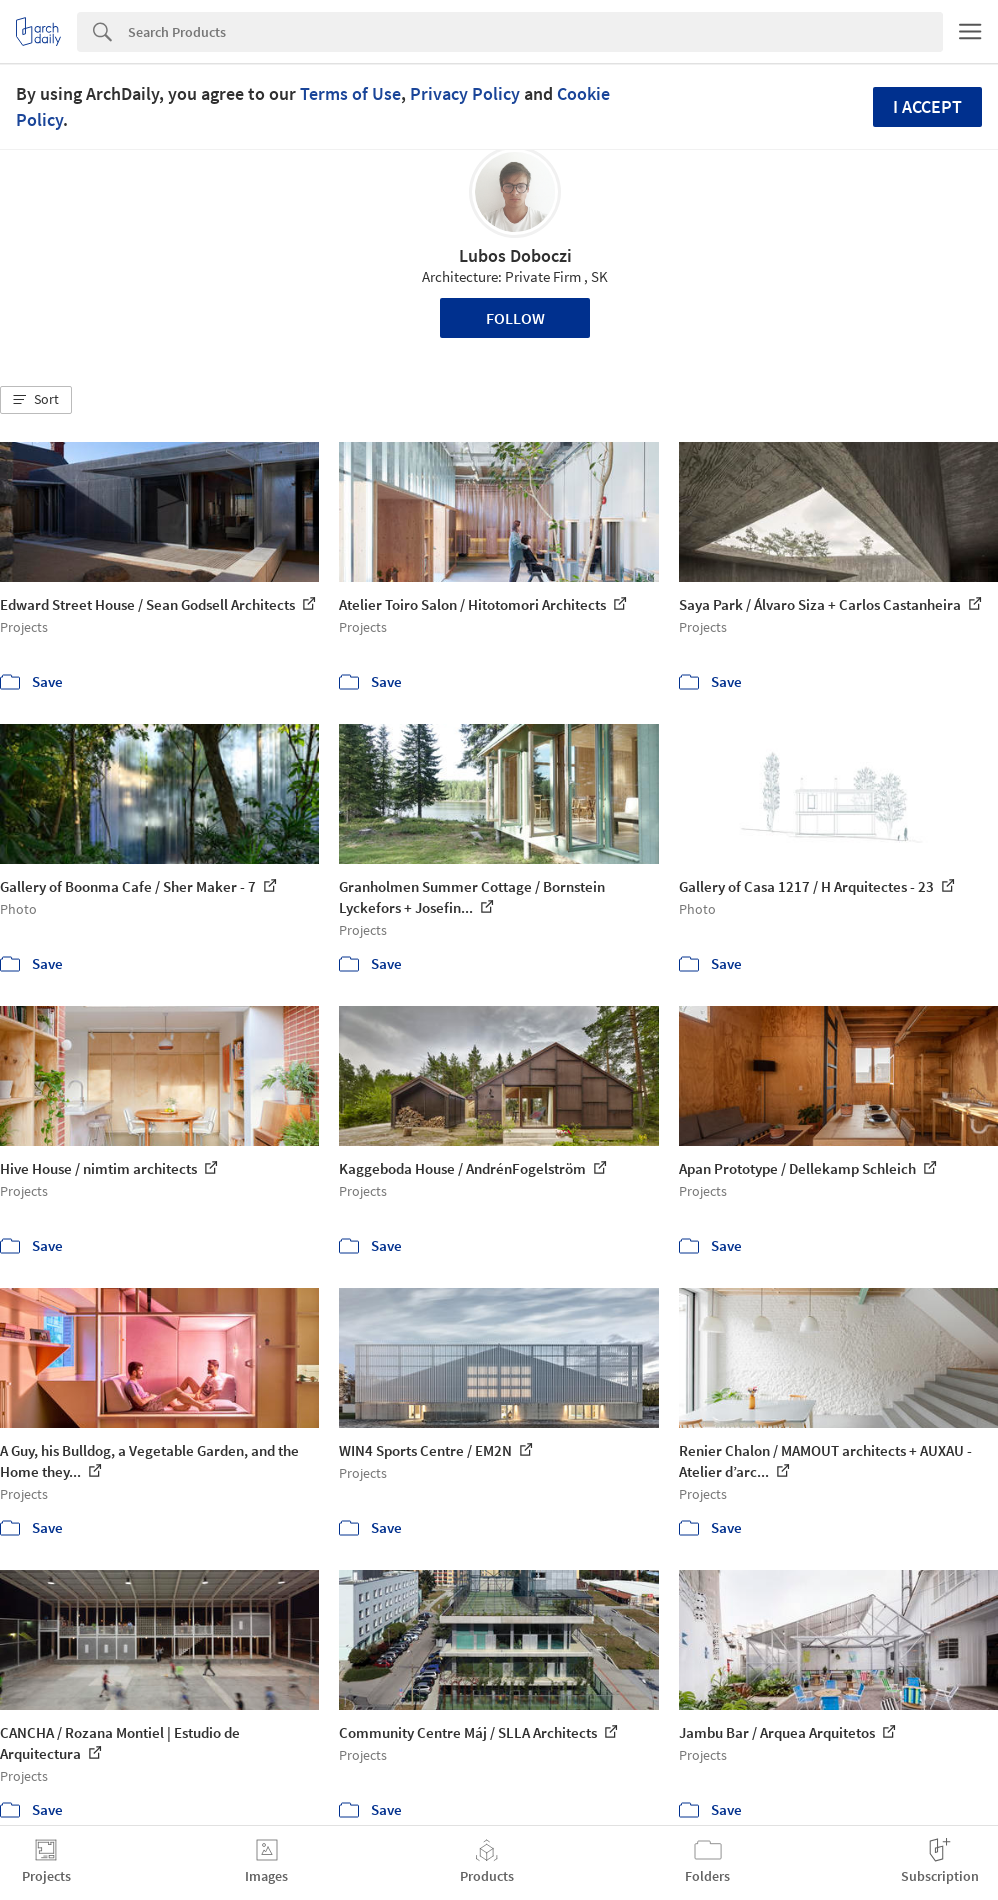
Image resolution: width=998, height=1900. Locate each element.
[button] (36, 400)
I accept (927, 106)
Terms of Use (350, 93)
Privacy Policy (465, 93)
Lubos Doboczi (515, 255)
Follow (515, 318)
